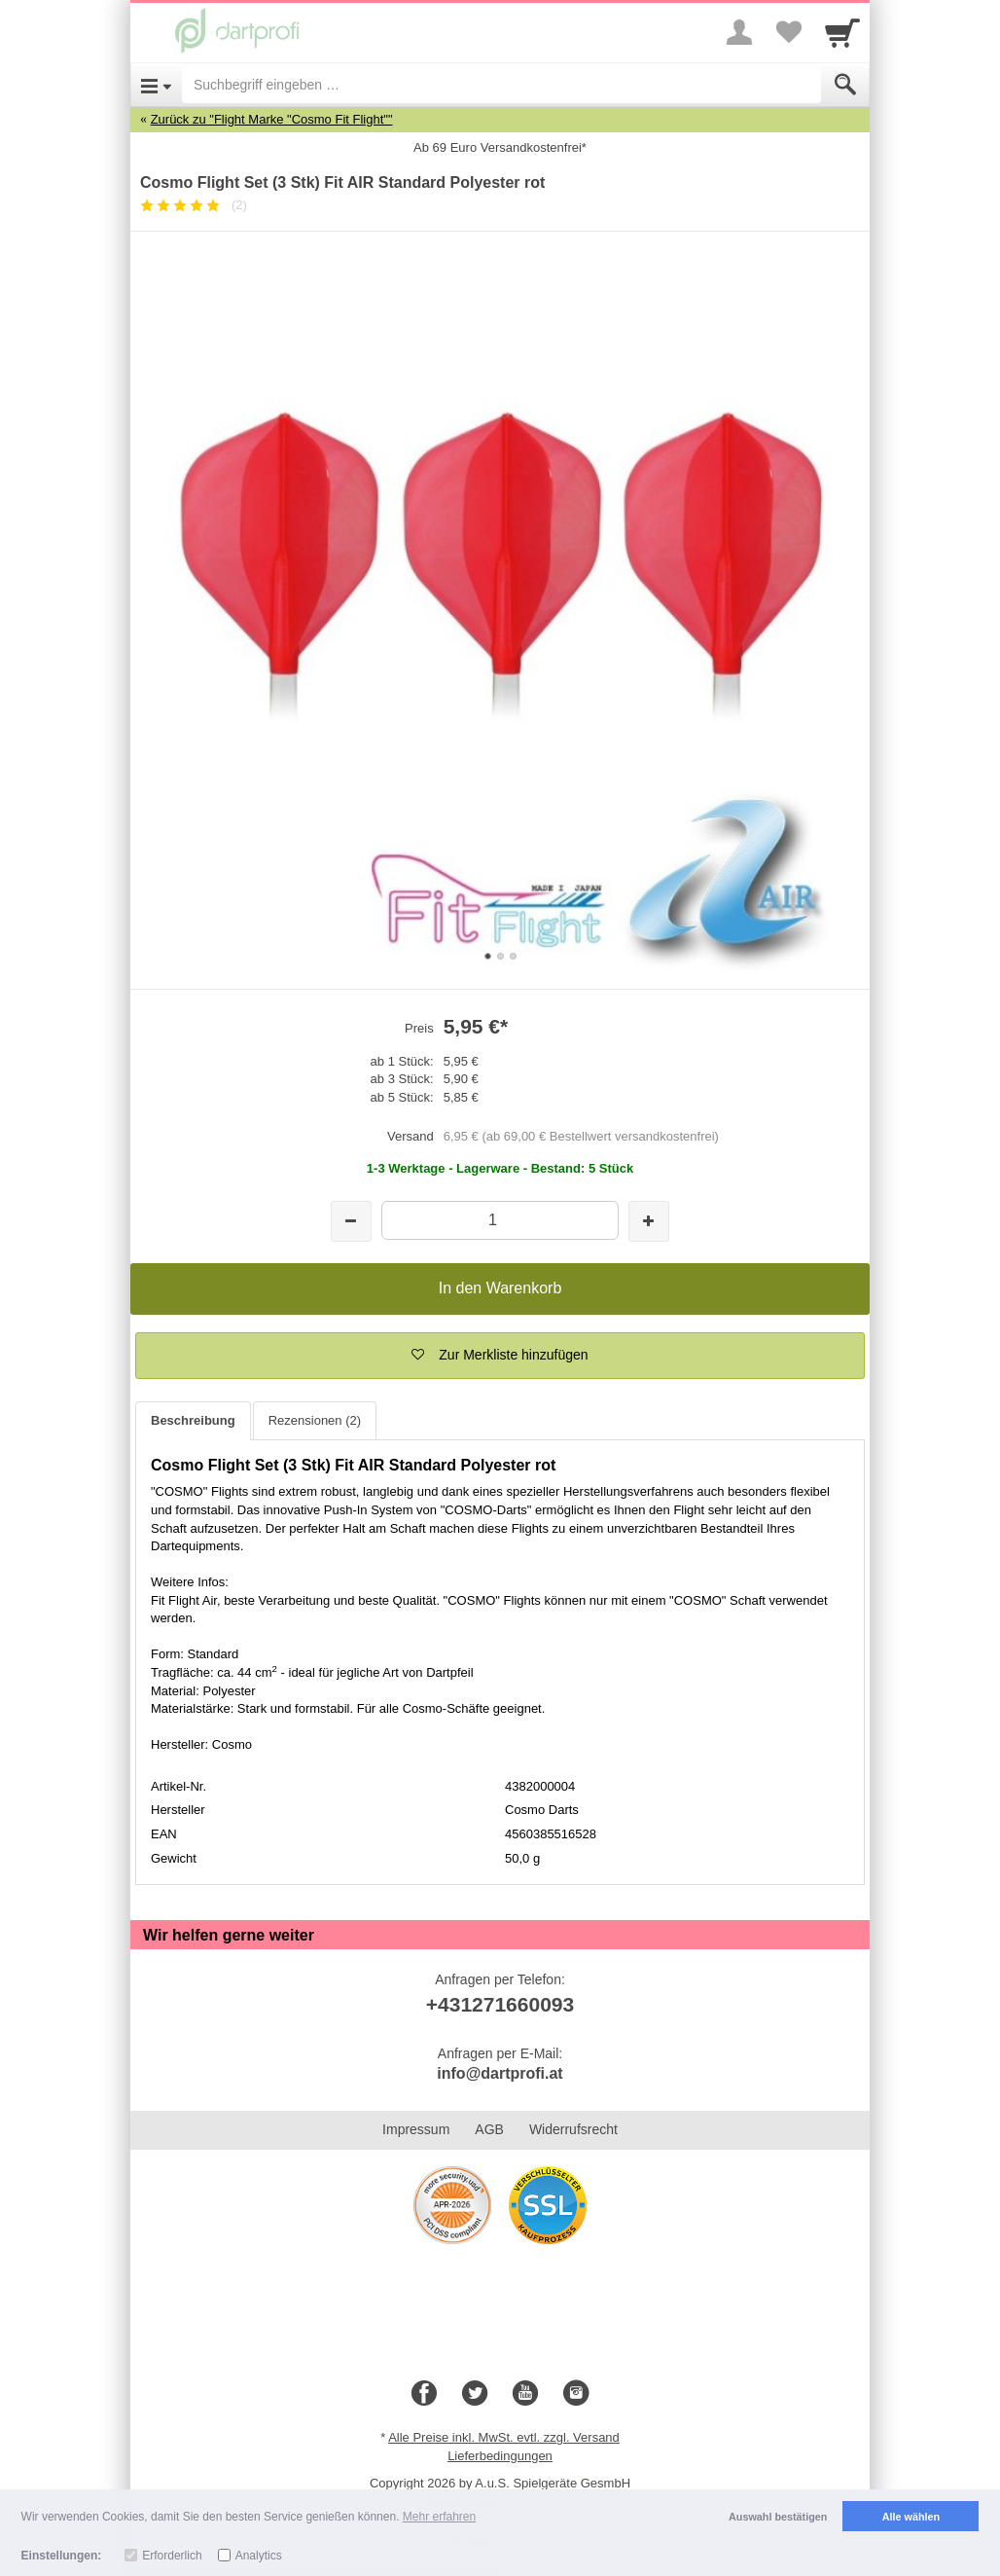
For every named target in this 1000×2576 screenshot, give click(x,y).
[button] (500, 1355)
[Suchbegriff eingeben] (501, 84)
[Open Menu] (156, 84)
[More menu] (739, 32)
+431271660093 (500, 2004)
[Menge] (499, 1220)
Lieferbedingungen (500, 2456)
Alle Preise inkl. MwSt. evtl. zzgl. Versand (504, 2437)
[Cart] (842, 32)
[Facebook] (424, 2394)
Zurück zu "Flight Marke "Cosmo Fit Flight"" (272, 119)
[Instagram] (576, 2394)
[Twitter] (474, 2394)
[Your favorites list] (788, 32)
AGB (489, 2129)
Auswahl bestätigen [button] (778, 2516)
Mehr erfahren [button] (439, 2516)
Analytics (258, 2555)
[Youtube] (525, 2394)
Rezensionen (314, 1420)
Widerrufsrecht (573, 2129)
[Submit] (845, 84)
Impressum (415, 2129)
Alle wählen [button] (911, 2516)
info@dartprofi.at (499, 2073)
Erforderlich (171, 2555)
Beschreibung (193, 1420)
